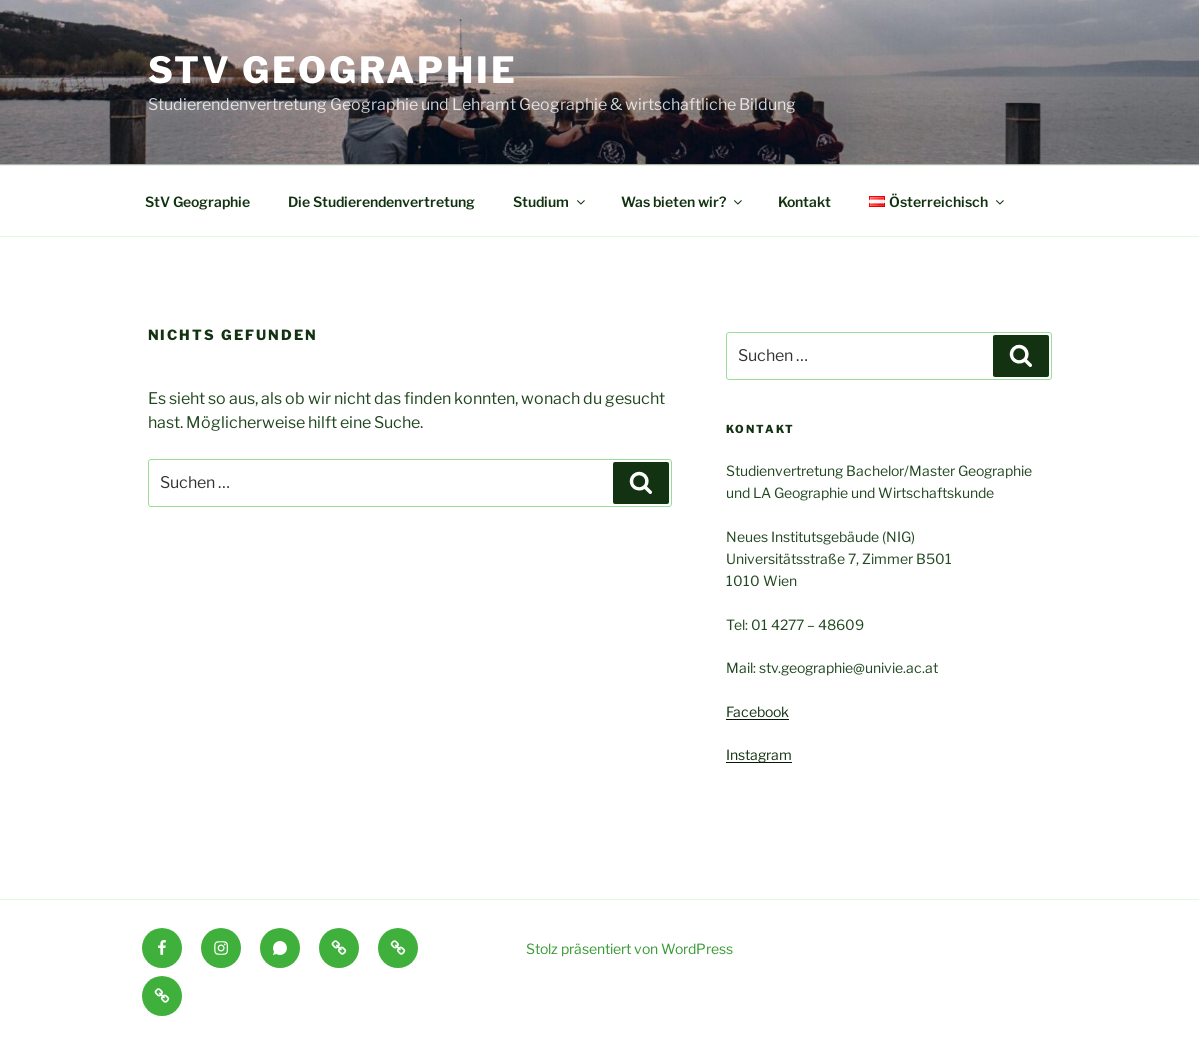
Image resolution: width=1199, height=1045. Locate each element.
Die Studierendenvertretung (381, 201)
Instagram (759, 754)
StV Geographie (333, 70)
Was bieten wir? (683, 201)
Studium (550, 201)
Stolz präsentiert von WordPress (629, 948)
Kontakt (804, 201)
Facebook (757, 711)
